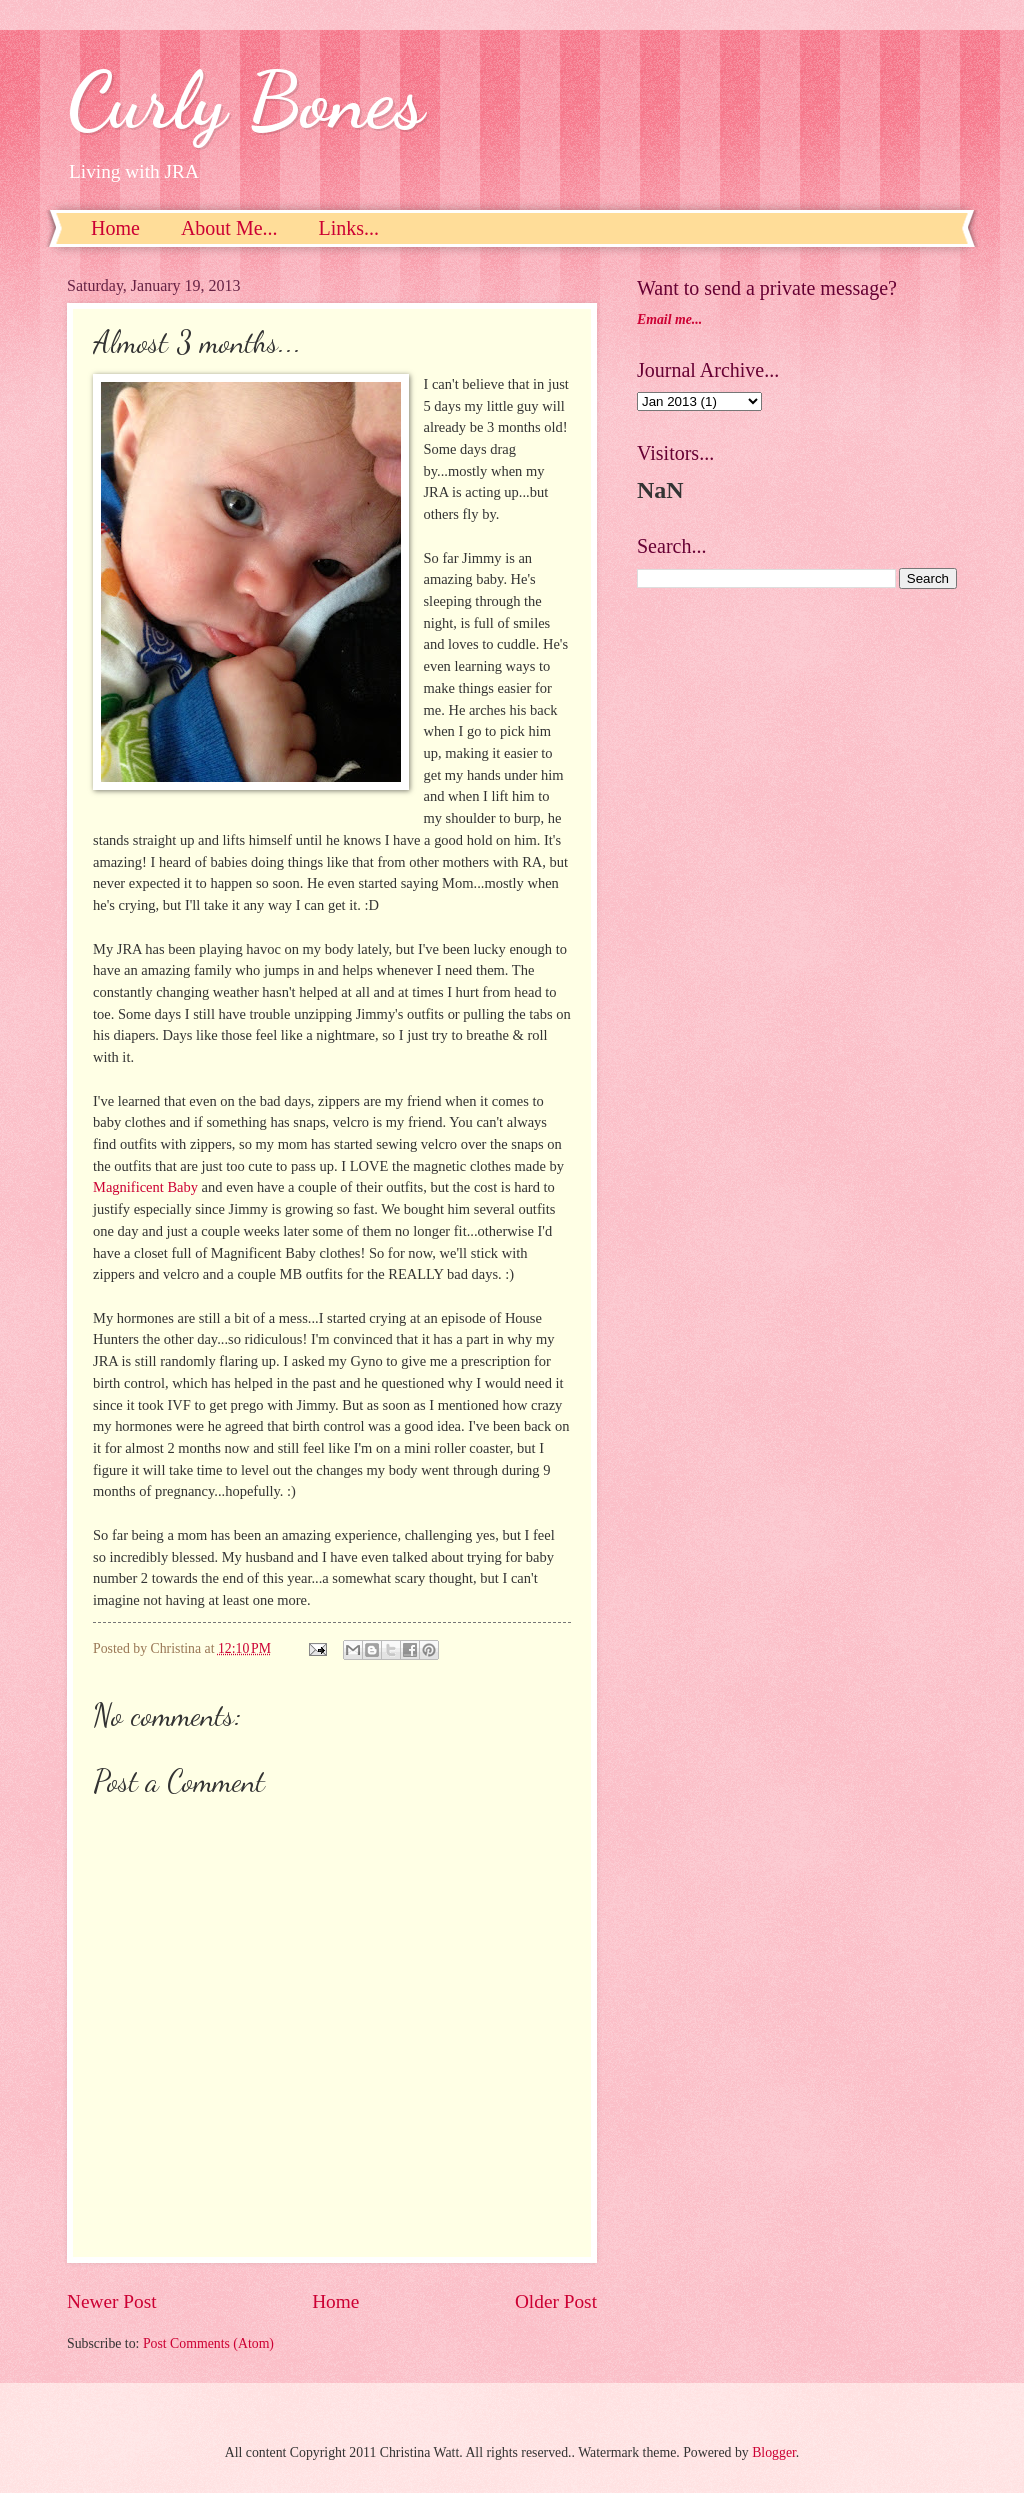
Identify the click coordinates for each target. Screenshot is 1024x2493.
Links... (349, 228)
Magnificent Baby (145, 1187)
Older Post (556, 2301)
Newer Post (112, 2301)
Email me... (669, 319)
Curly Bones (245, 100)
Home (115, 228)
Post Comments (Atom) (208, 2343)
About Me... (229, 228)
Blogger (774, 2452)
